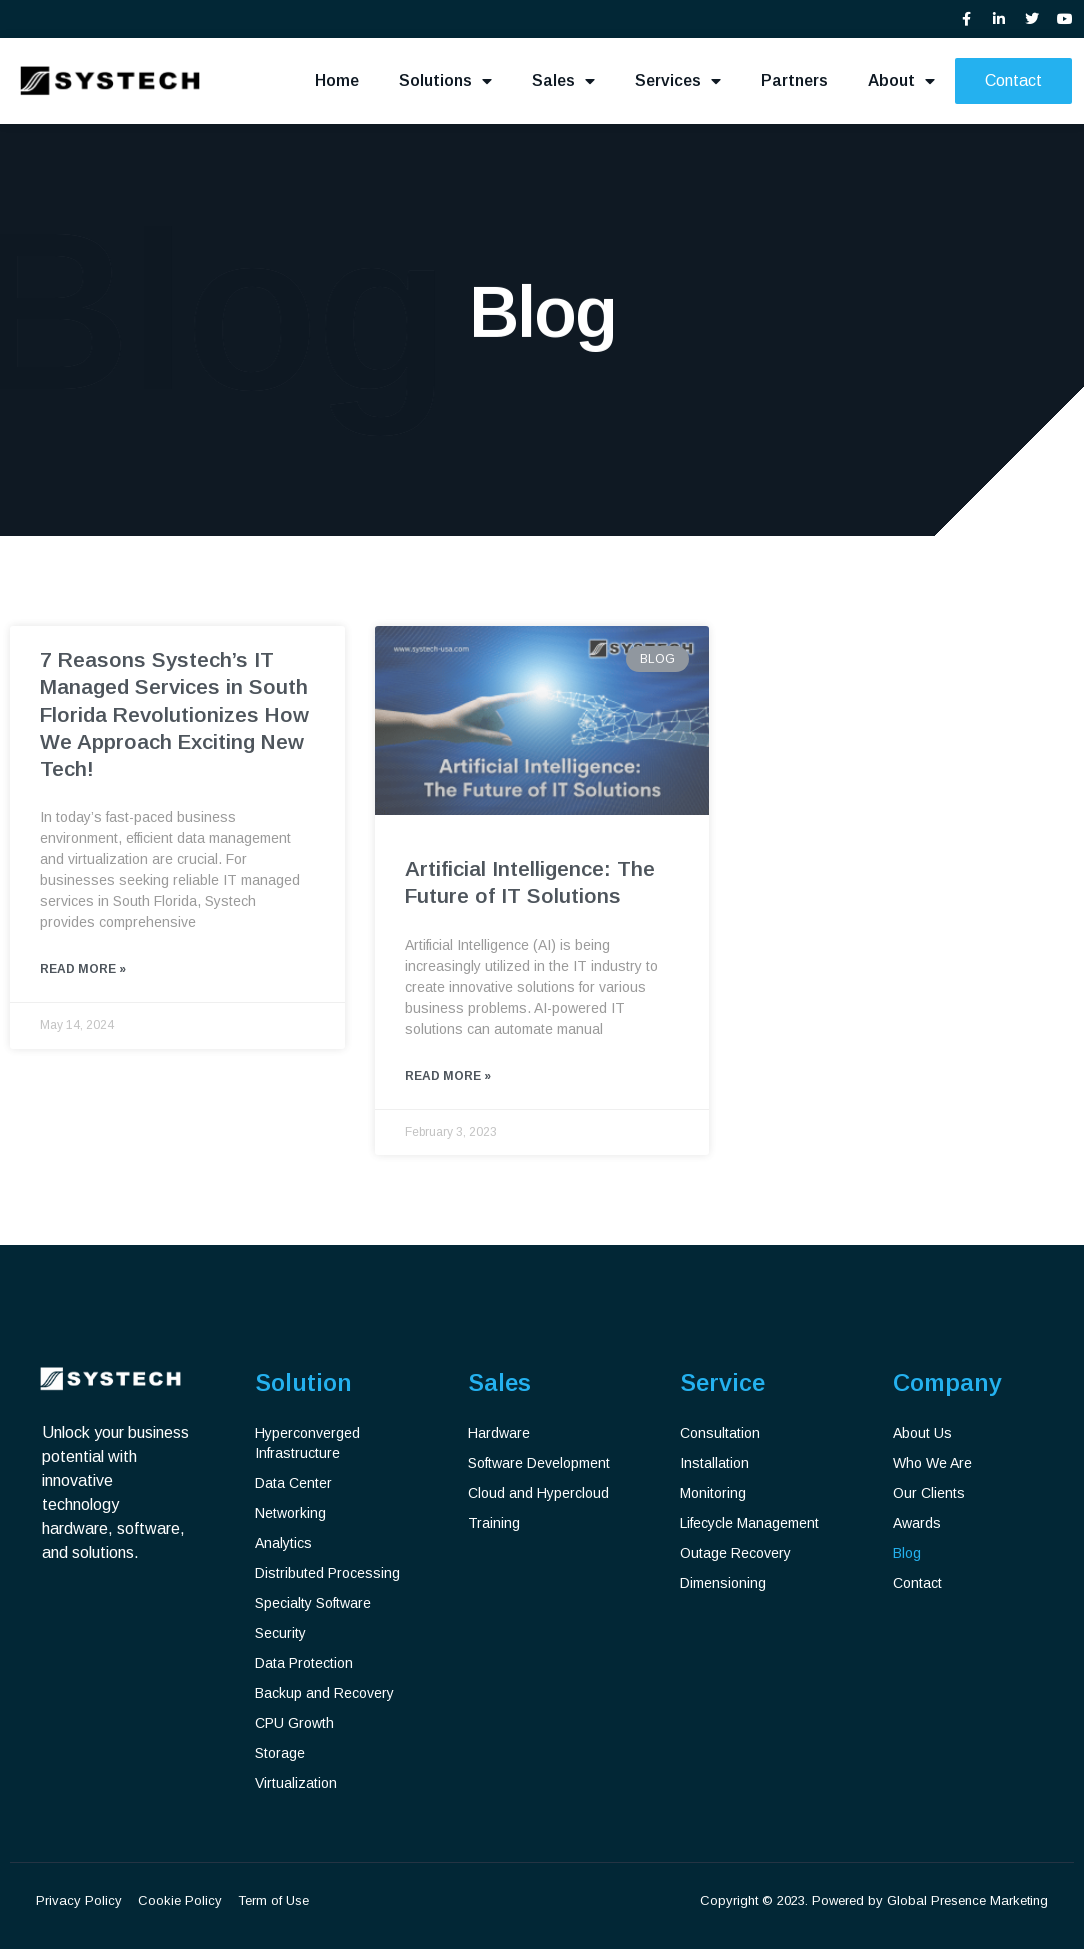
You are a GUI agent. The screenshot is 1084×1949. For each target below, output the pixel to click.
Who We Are (932, 1463)
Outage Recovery (735, 1553)
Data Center (293, 1483)
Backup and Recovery (324, 1693)
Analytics (283, 1543)
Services (678, 81)
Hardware (499, 1433)
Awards (917, 1523)
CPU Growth (294, 1723)
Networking (290, 1513)
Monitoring (713, 1493)
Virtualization (296, 1783)
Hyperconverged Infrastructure (307, 1443)
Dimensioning (723, 1583)
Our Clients (929, 1493)
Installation (714, 1463)
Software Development (539, 1463)
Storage (280, 1753)
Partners (794, 80)
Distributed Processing (327, 1573)
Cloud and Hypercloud (538, 1493)
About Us (922, 1433)
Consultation (720, 1433)
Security (280, 1633)
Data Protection (304, 1663)
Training (494, 1523)
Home (337, 80)
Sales (563, 81)
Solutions (445, 81)
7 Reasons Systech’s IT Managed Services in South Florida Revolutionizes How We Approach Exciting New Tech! (174, 714)
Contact (917, 1583)
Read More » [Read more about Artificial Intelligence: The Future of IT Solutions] (448, 1077)
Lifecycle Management (749, 1523)
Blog (907, 1553)
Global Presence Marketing (967, 1900)
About (901, 81)
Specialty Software (313, 1603)
